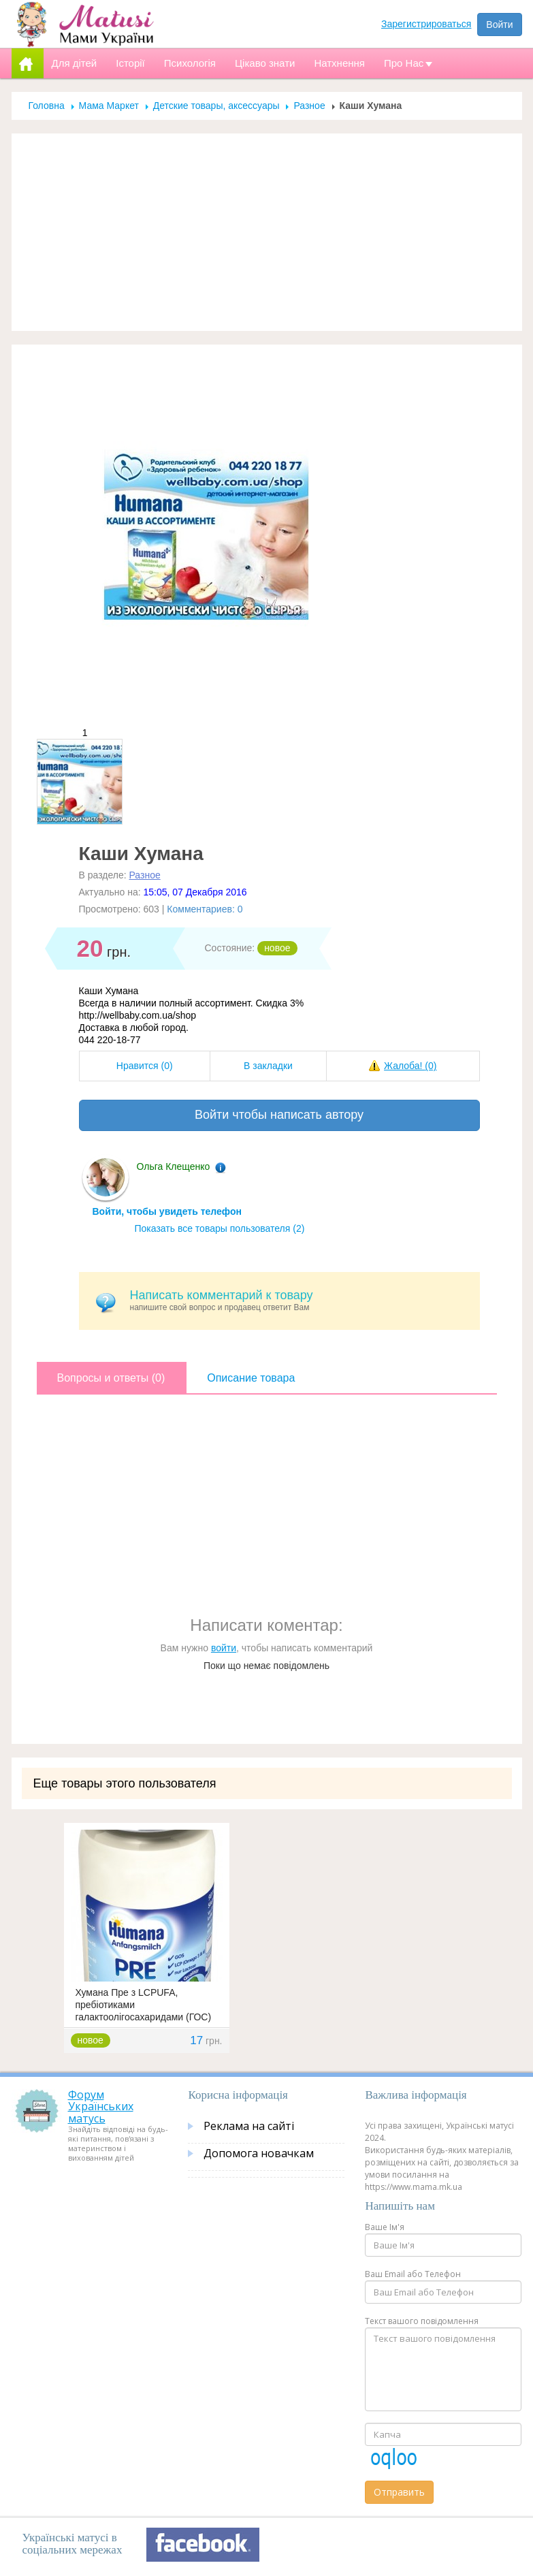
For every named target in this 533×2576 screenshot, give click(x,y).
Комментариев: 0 (204, 909)
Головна (47, 105)
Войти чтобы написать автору (279, 1115)
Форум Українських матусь (100, 2106)
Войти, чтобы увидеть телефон (167, 1211)
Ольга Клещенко (173, 1166)
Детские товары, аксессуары (217, 105)
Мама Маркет (109, 105)
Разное (309, 105)
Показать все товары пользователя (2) (220, 1228)
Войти (499, 24)
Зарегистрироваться (426, 23)
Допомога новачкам (259, 2153)
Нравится (144, 1065)
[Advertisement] (266, 232)
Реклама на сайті (249, 2126)
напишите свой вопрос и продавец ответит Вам (300, 1300)
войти (223, 1647)
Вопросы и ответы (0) (111, 1378)
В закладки (268, 1065)
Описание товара (251, 1378)
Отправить (399, 2491)
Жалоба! (410, 1065)
